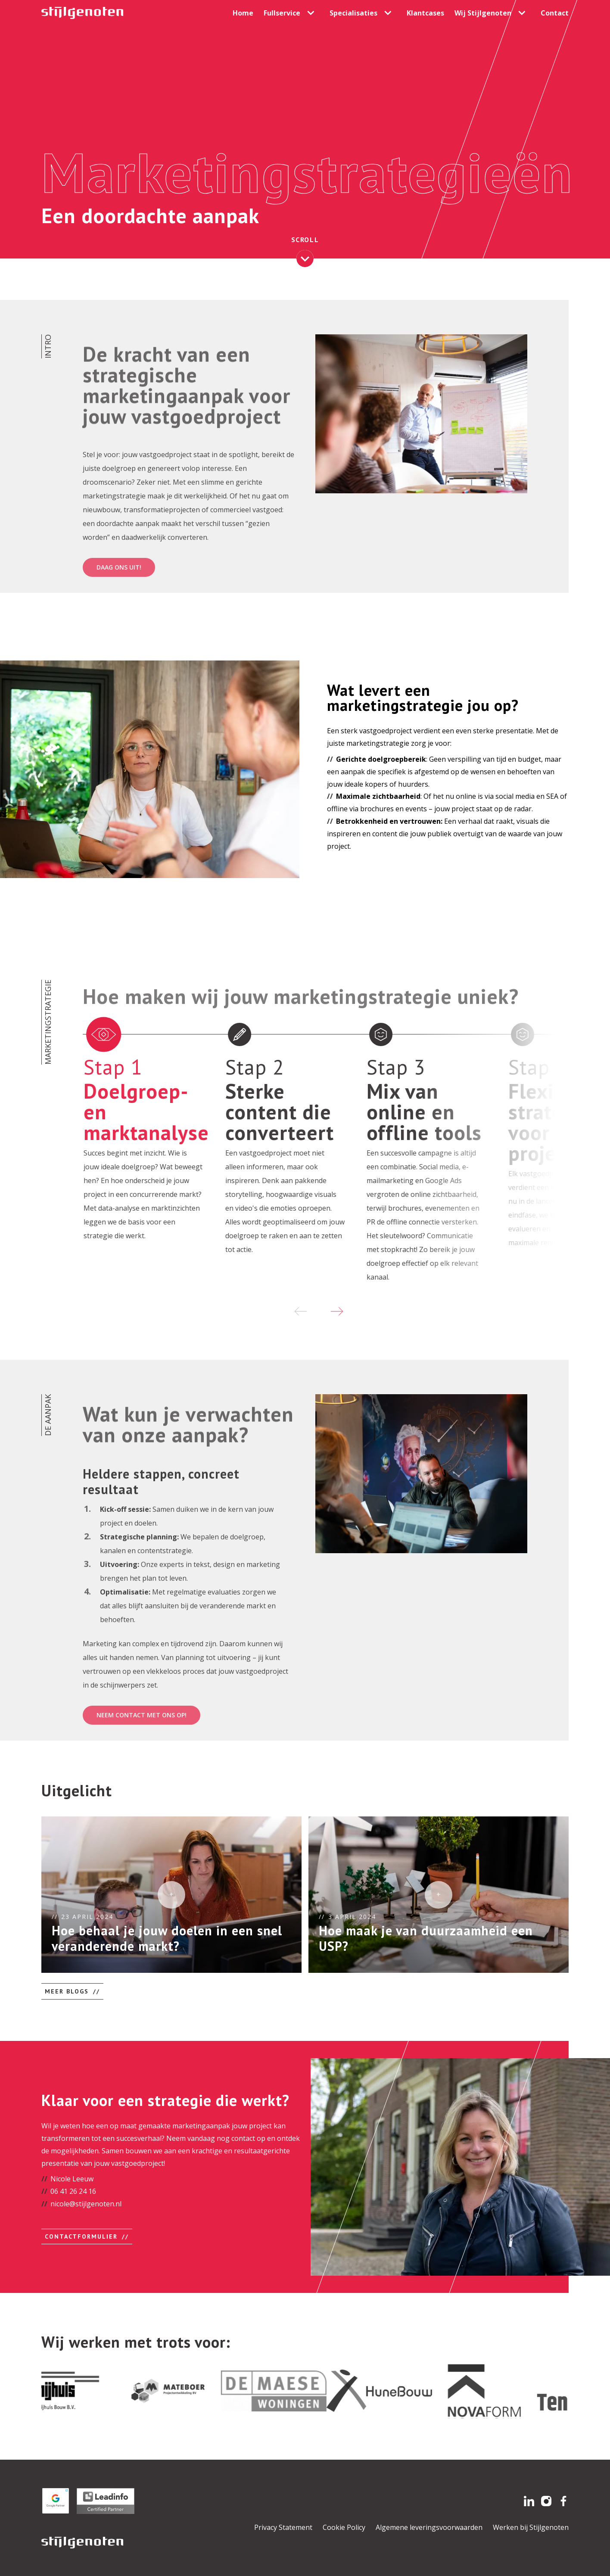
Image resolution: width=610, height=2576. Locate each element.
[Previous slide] (301, 1311)
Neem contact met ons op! (141, 1757)
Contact (555, 13)
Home (243, 13)
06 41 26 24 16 (73, 2191)
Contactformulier (81, 2236)
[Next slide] (337, 1311)
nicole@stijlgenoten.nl (85, 2203)
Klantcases (425, 13)
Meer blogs (67, 1991)
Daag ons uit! (118, 609)
